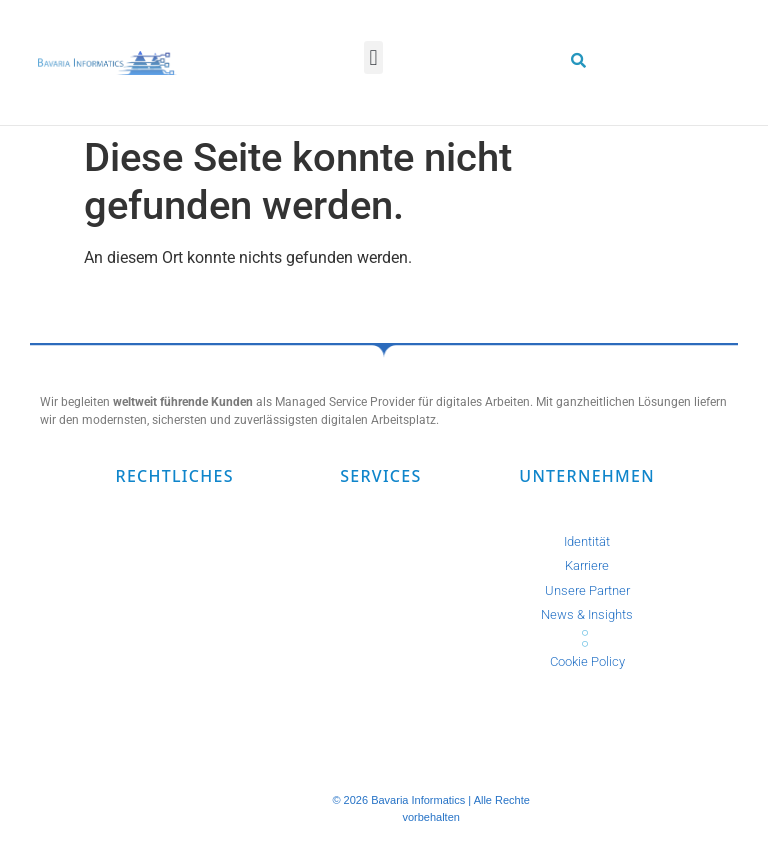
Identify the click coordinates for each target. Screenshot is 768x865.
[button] (373, 57)
